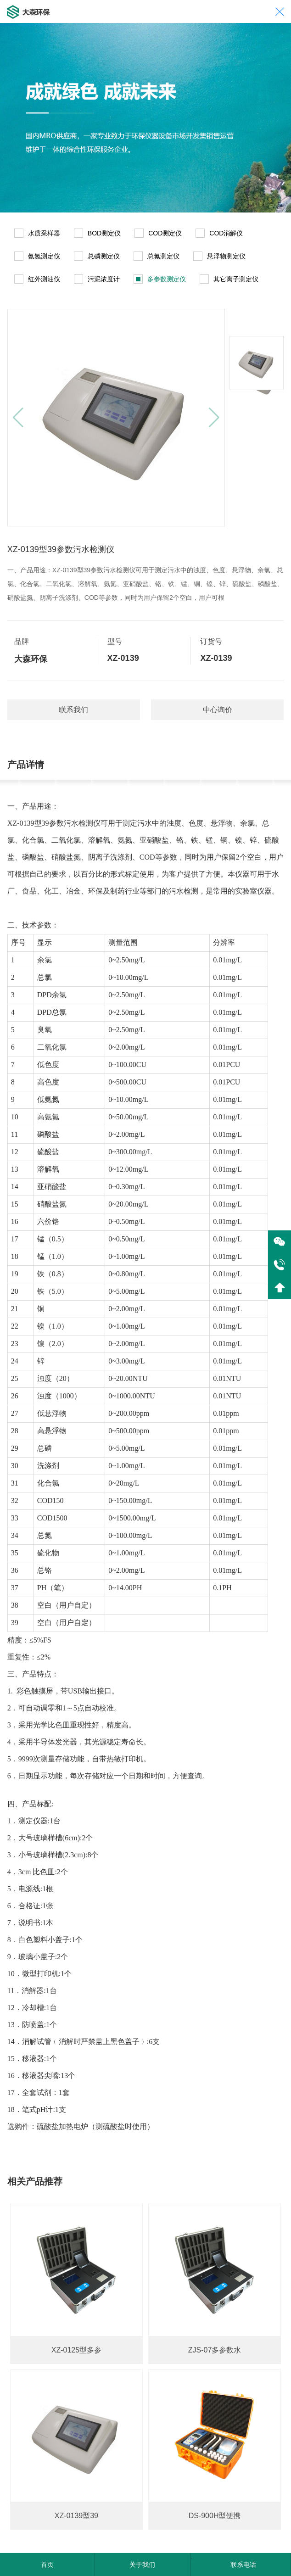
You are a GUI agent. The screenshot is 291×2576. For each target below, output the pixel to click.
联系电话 (243, 2564)
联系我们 (73, 710)
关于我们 (142, 2564)
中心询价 (217, 710)
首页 (47, 2564)
